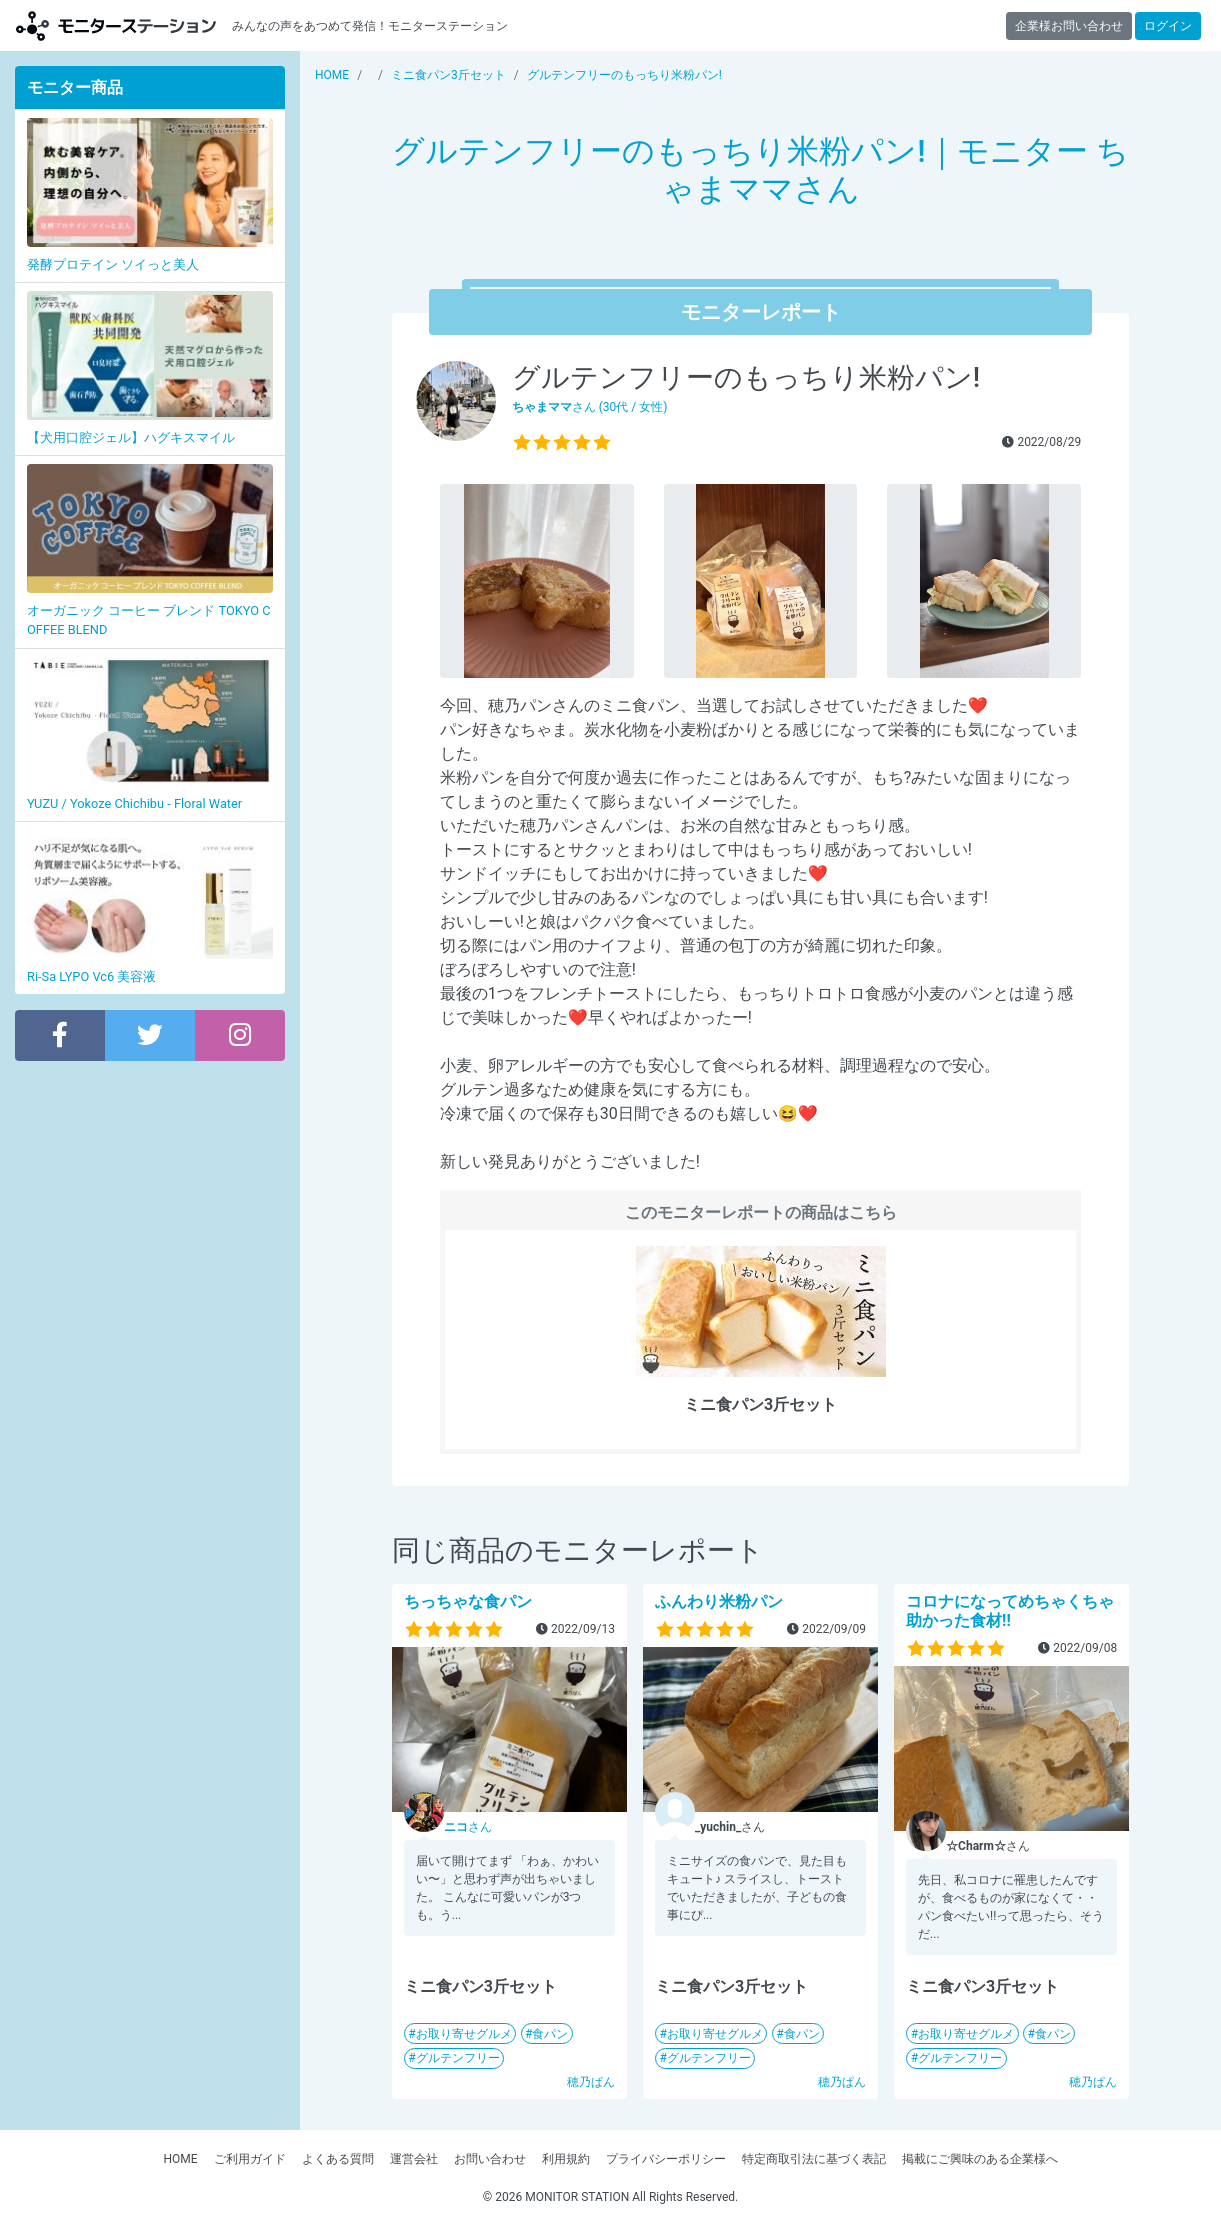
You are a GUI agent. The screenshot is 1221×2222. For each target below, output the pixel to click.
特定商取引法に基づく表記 (814, 2159)
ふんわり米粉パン (719, 1601)
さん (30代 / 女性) (590, 407)
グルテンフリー (458, 2058)
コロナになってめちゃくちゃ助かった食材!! (1010, 1611)
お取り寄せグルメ (464, 2034)
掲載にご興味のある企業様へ (980, 2159)
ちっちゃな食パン (468, 1601)
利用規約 (566, 2159)
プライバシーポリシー (666, 2159)
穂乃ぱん (591, 2082)
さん (468, 1827)
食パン (550, 2034)
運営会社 (414, 2159)
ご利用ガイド (250, 2159)
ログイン (1168, 26)
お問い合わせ (490, 2159)
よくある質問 (338, 2159)
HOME (180, 2159)
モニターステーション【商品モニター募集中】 (116, 25)
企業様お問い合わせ (1069, 26)
